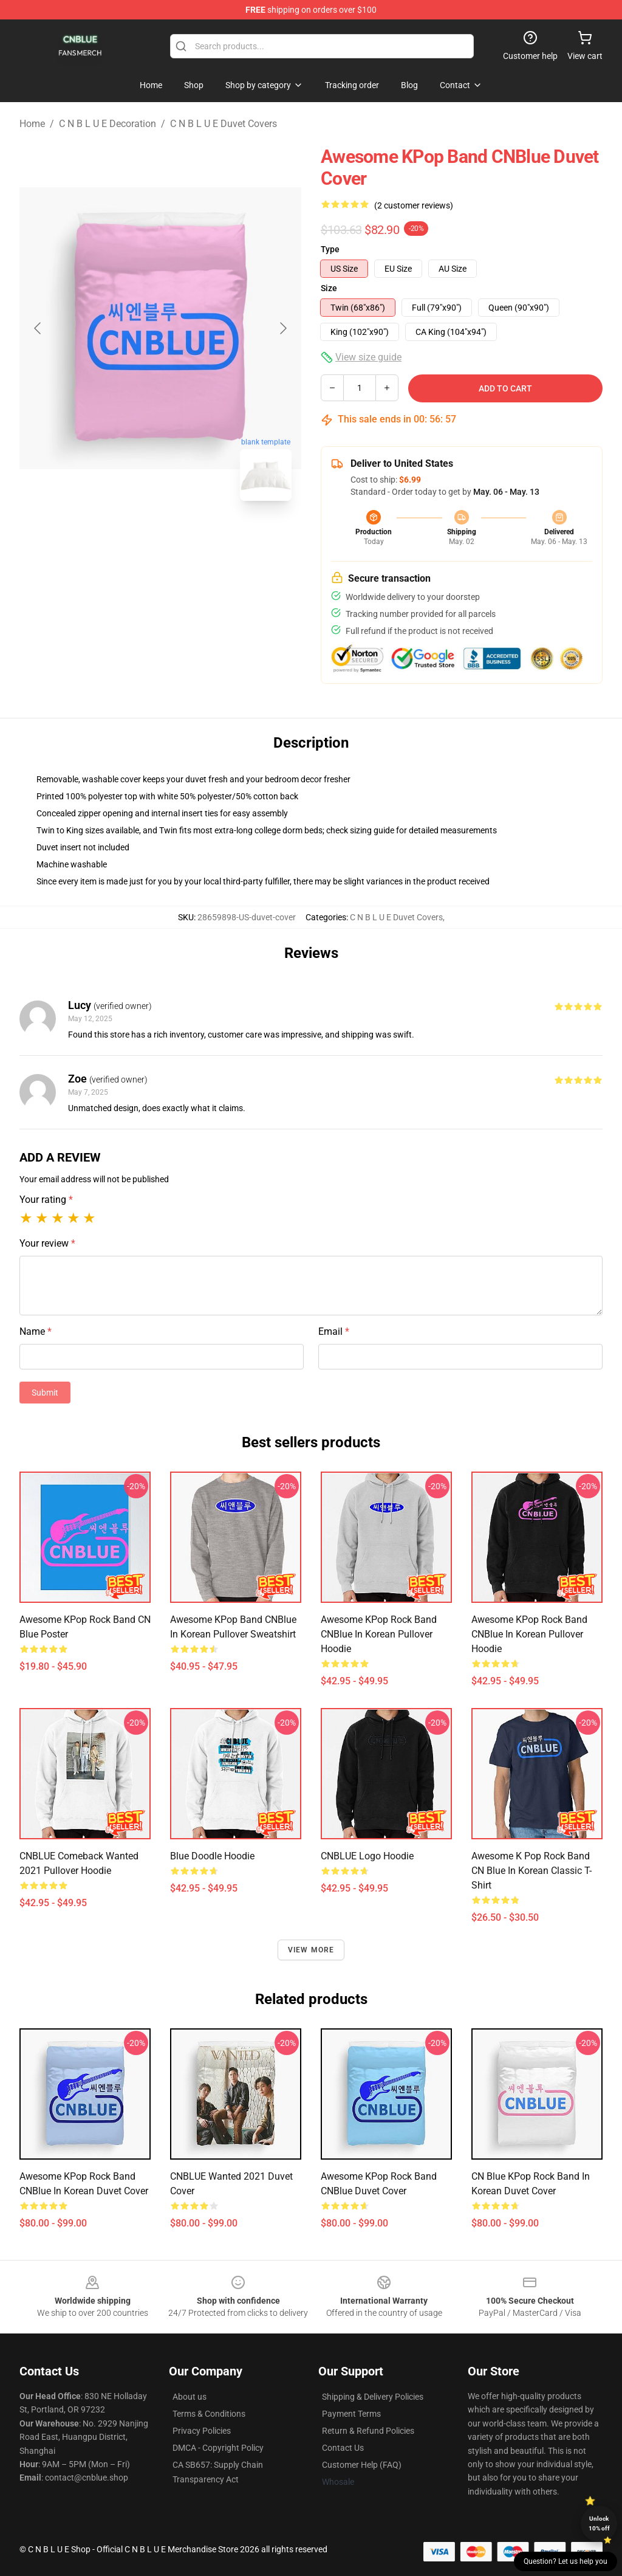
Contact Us (343, 2448)
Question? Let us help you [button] (565, 2561)
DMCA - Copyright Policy (218, 2448)
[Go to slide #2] (192, 537)
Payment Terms (351, 2414)
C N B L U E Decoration (107, 123)
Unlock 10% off (599, 2523)
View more (311, 1950)
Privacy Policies (202, 2431)
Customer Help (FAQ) (362, 2465)
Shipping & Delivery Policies (372, 2397)
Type (330, 249)
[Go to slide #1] (129, 537)
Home (32, 123)
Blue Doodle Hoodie (212, 1856)
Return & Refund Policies (368, 2431)
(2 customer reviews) (413, 205)
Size (329, 288)
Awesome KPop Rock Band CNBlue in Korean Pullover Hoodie (379, 1634)
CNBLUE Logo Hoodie (367, 1856)
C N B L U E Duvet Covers (223, 123)
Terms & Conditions (209, 2414)
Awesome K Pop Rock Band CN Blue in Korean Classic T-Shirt (531, 1870)
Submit (45, 1392)
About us (190, 2397)
